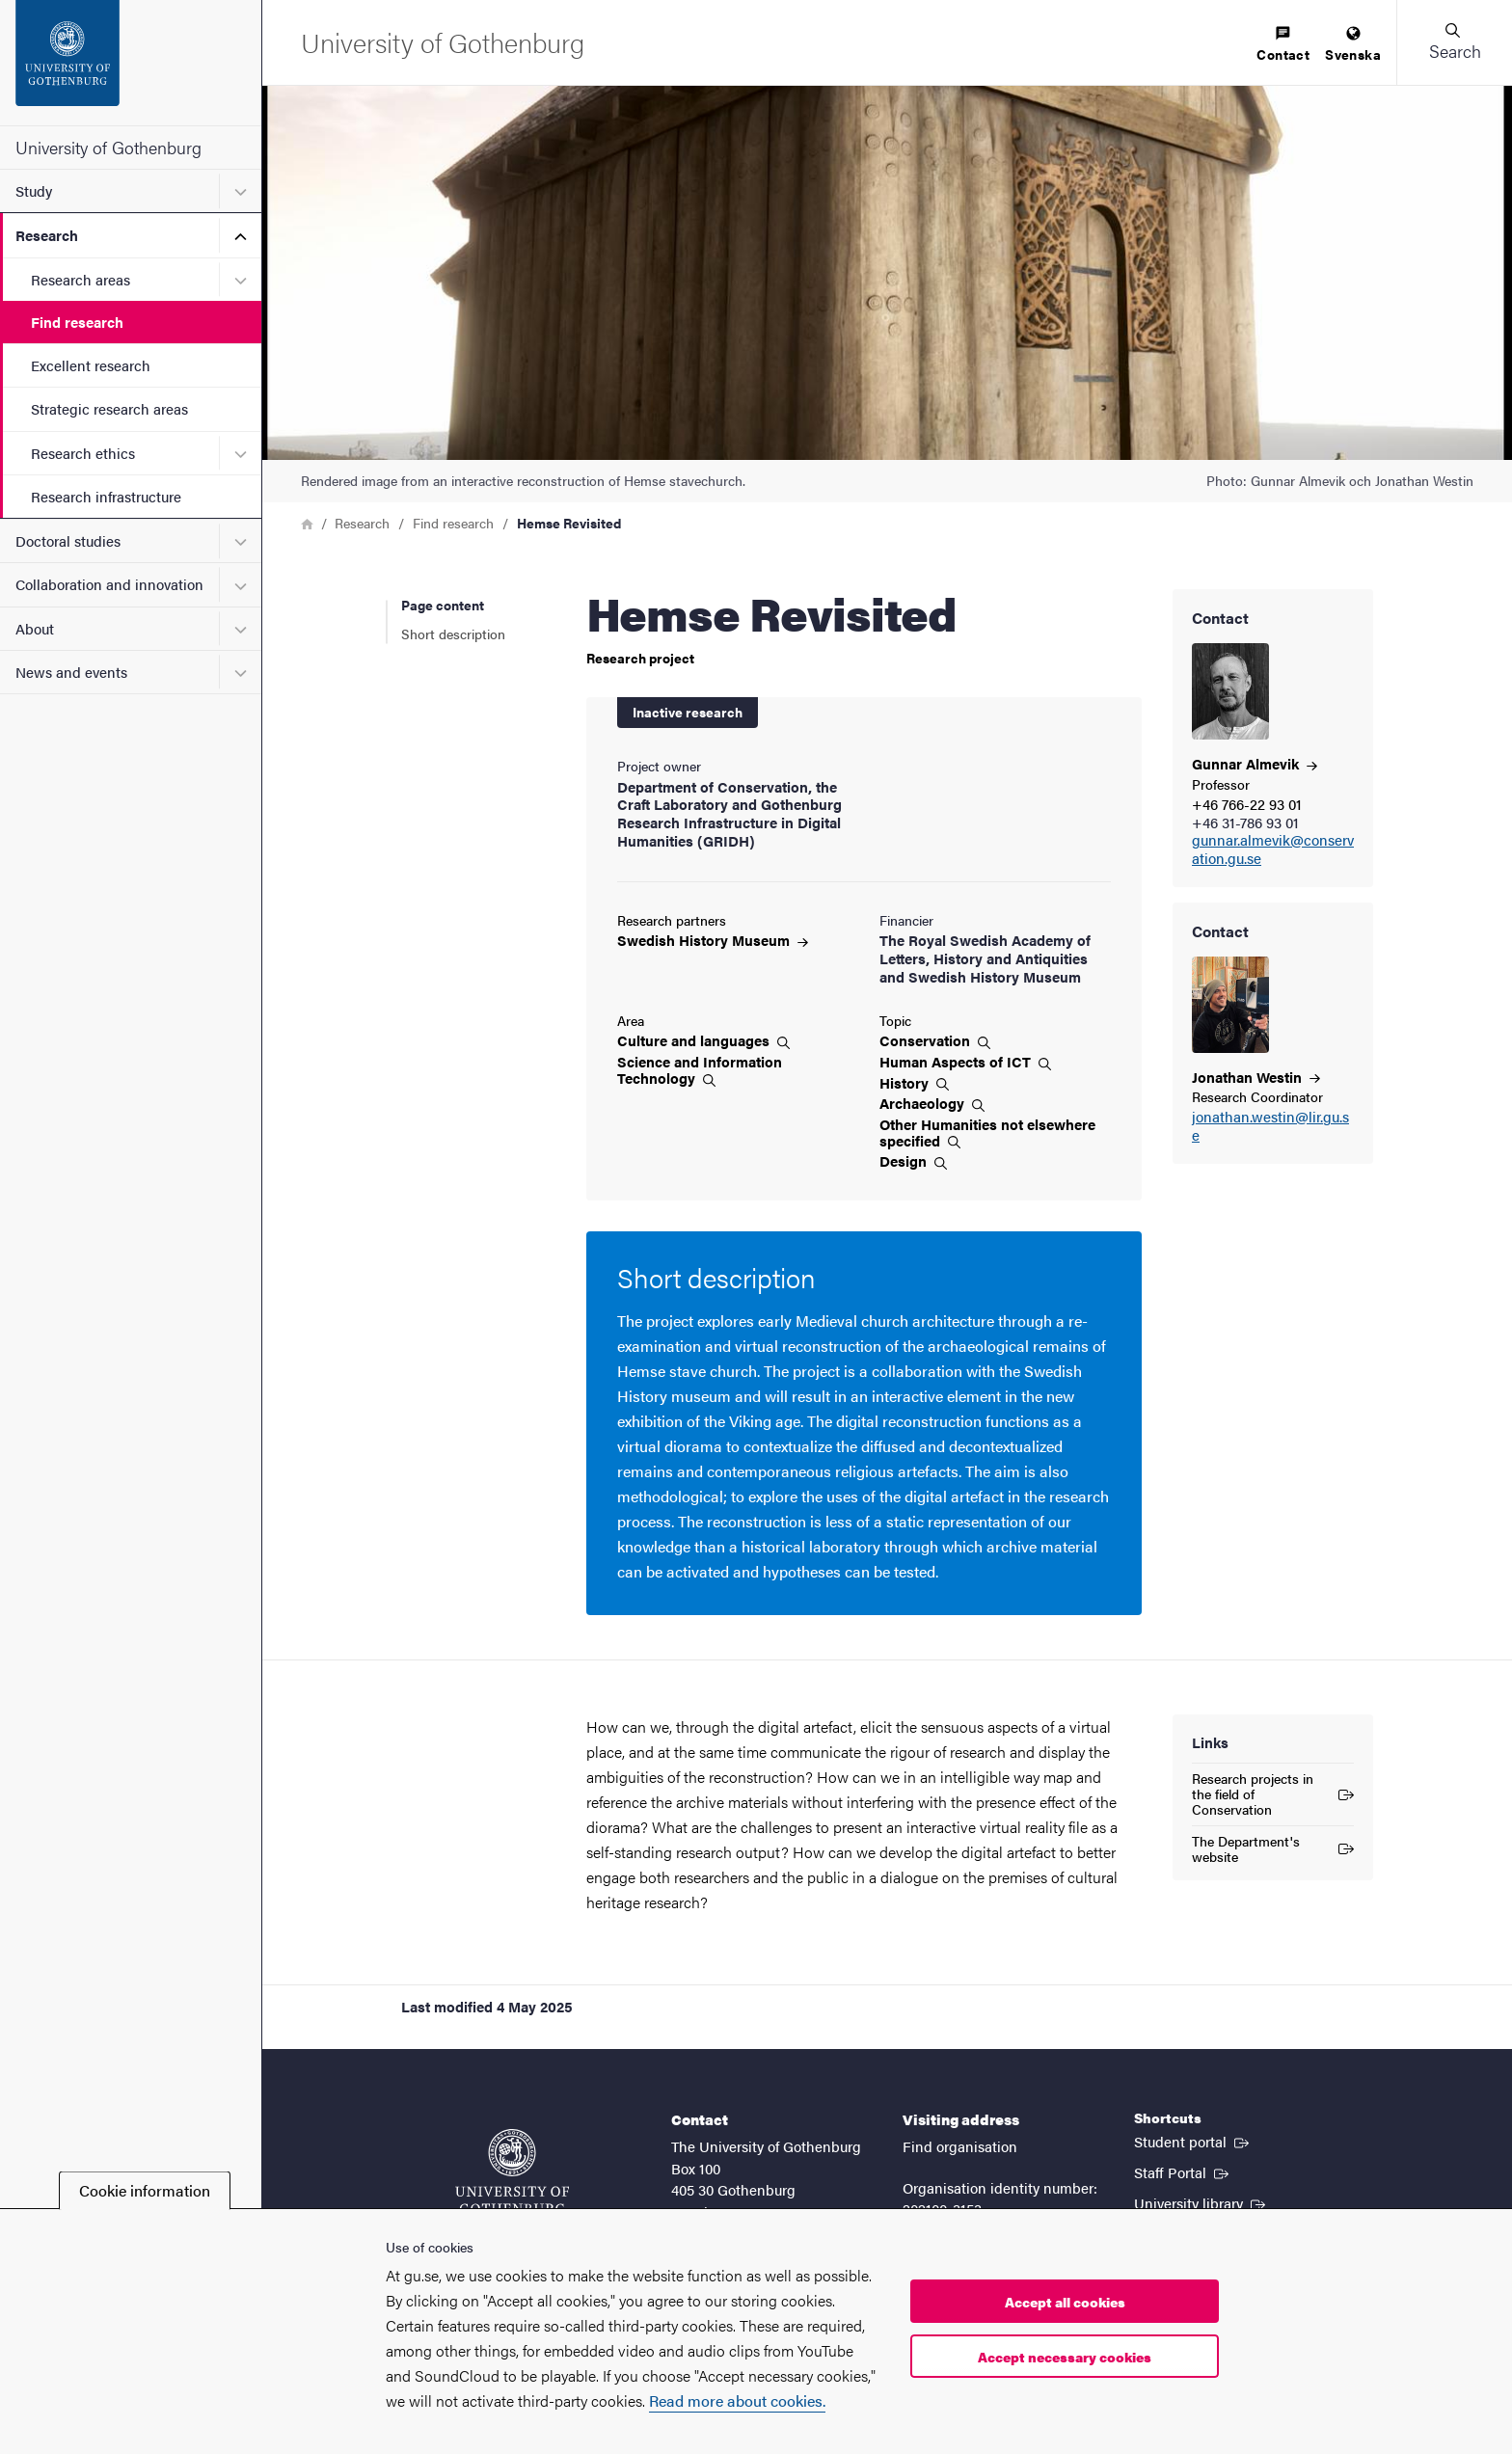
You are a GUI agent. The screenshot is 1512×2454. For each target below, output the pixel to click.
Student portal (1193, 2140)
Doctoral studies (68, 540)
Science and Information (699, 1070)
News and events (71, 671)
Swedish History (712, 939)
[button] (1454, 42)
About (34, 628)
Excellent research (90, 365)
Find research (77, 321)
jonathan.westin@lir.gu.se (1270, 1126)
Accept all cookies (1065, 2301)
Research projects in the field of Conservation (1273, 1793)
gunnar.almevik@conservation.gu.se (1273, 849)
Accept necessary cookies (1064, 2356)
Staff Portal (1183, 2171)
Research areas (80, 279)
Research (46, 235)
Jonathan (1256, 1076)
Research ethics (83, 453)
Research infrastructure (106, 496)
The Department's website (1273, 1848)
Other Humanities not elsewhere (987, 1132)
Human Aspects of (965, 1061)
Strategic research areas (109, 408)
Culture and (703, 1040)
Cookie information (144, 2190)
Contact (1283, 45)
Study (33, 190)
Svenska (1353, 45)
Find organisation (960, 2146)
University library (1201, 2202)
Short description (453, 633)
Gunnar (1254, 763)
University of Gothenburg (108, 147)
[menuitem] (1283, 44)
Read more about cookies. (737, 2400)
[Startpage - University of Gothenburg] (130, 62)
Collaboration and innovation (109, 584)
